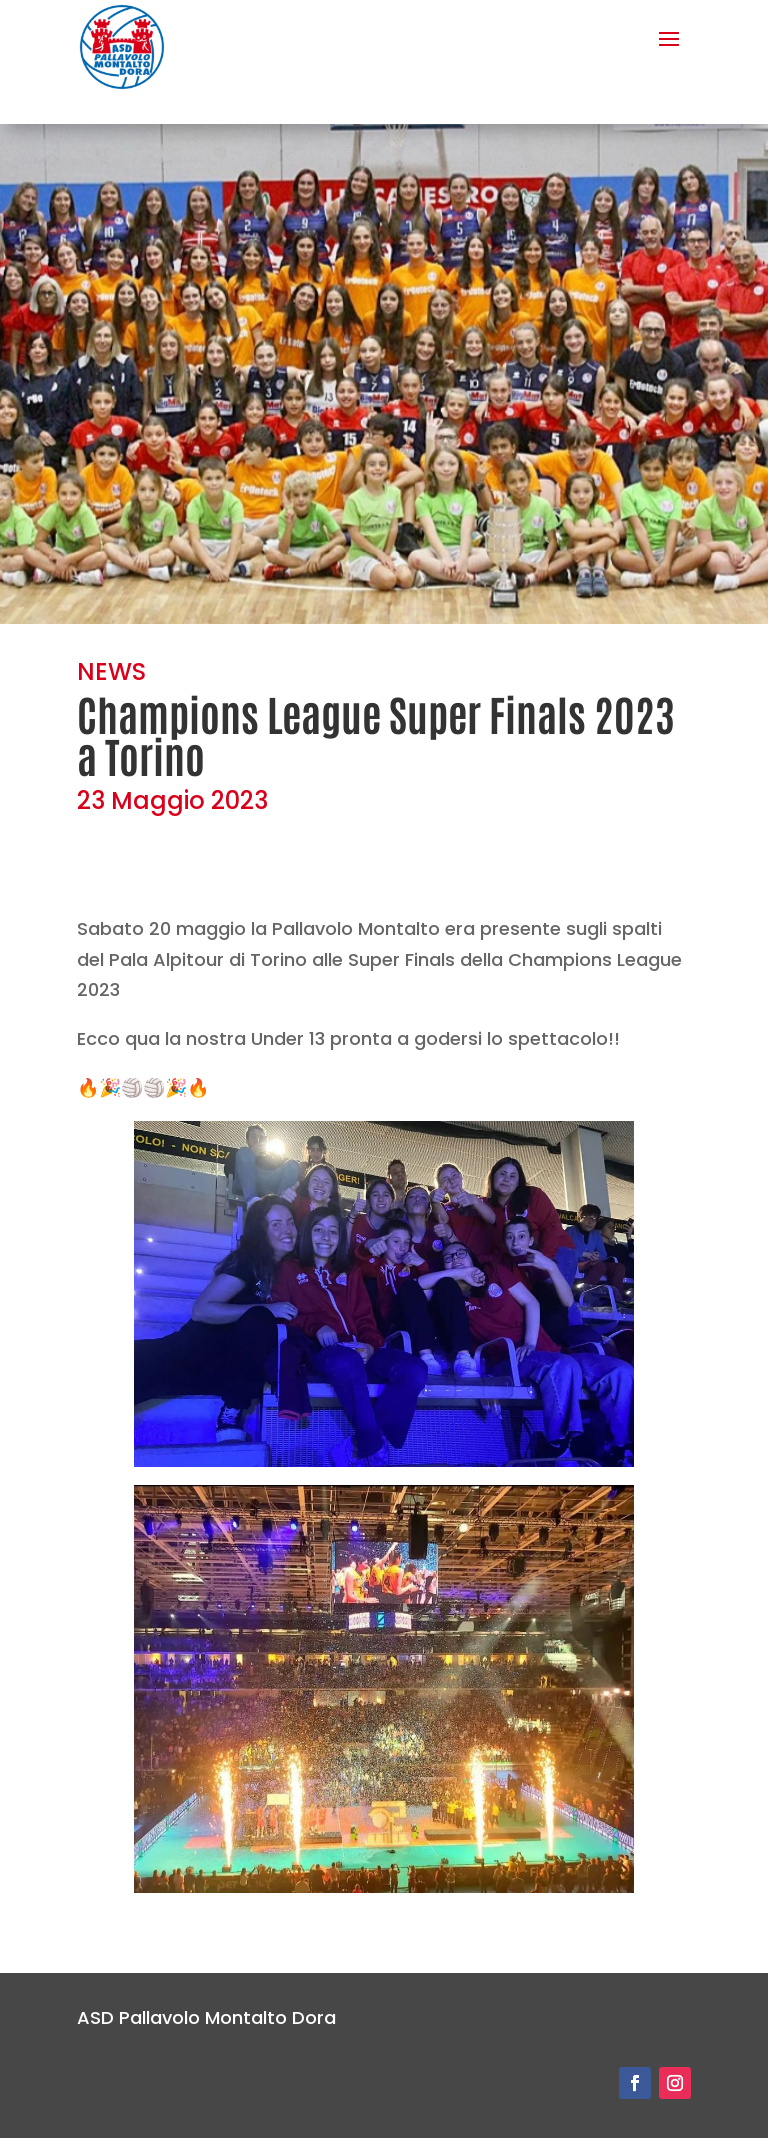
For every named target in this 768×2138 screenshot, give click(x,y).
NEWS (111, 671)
